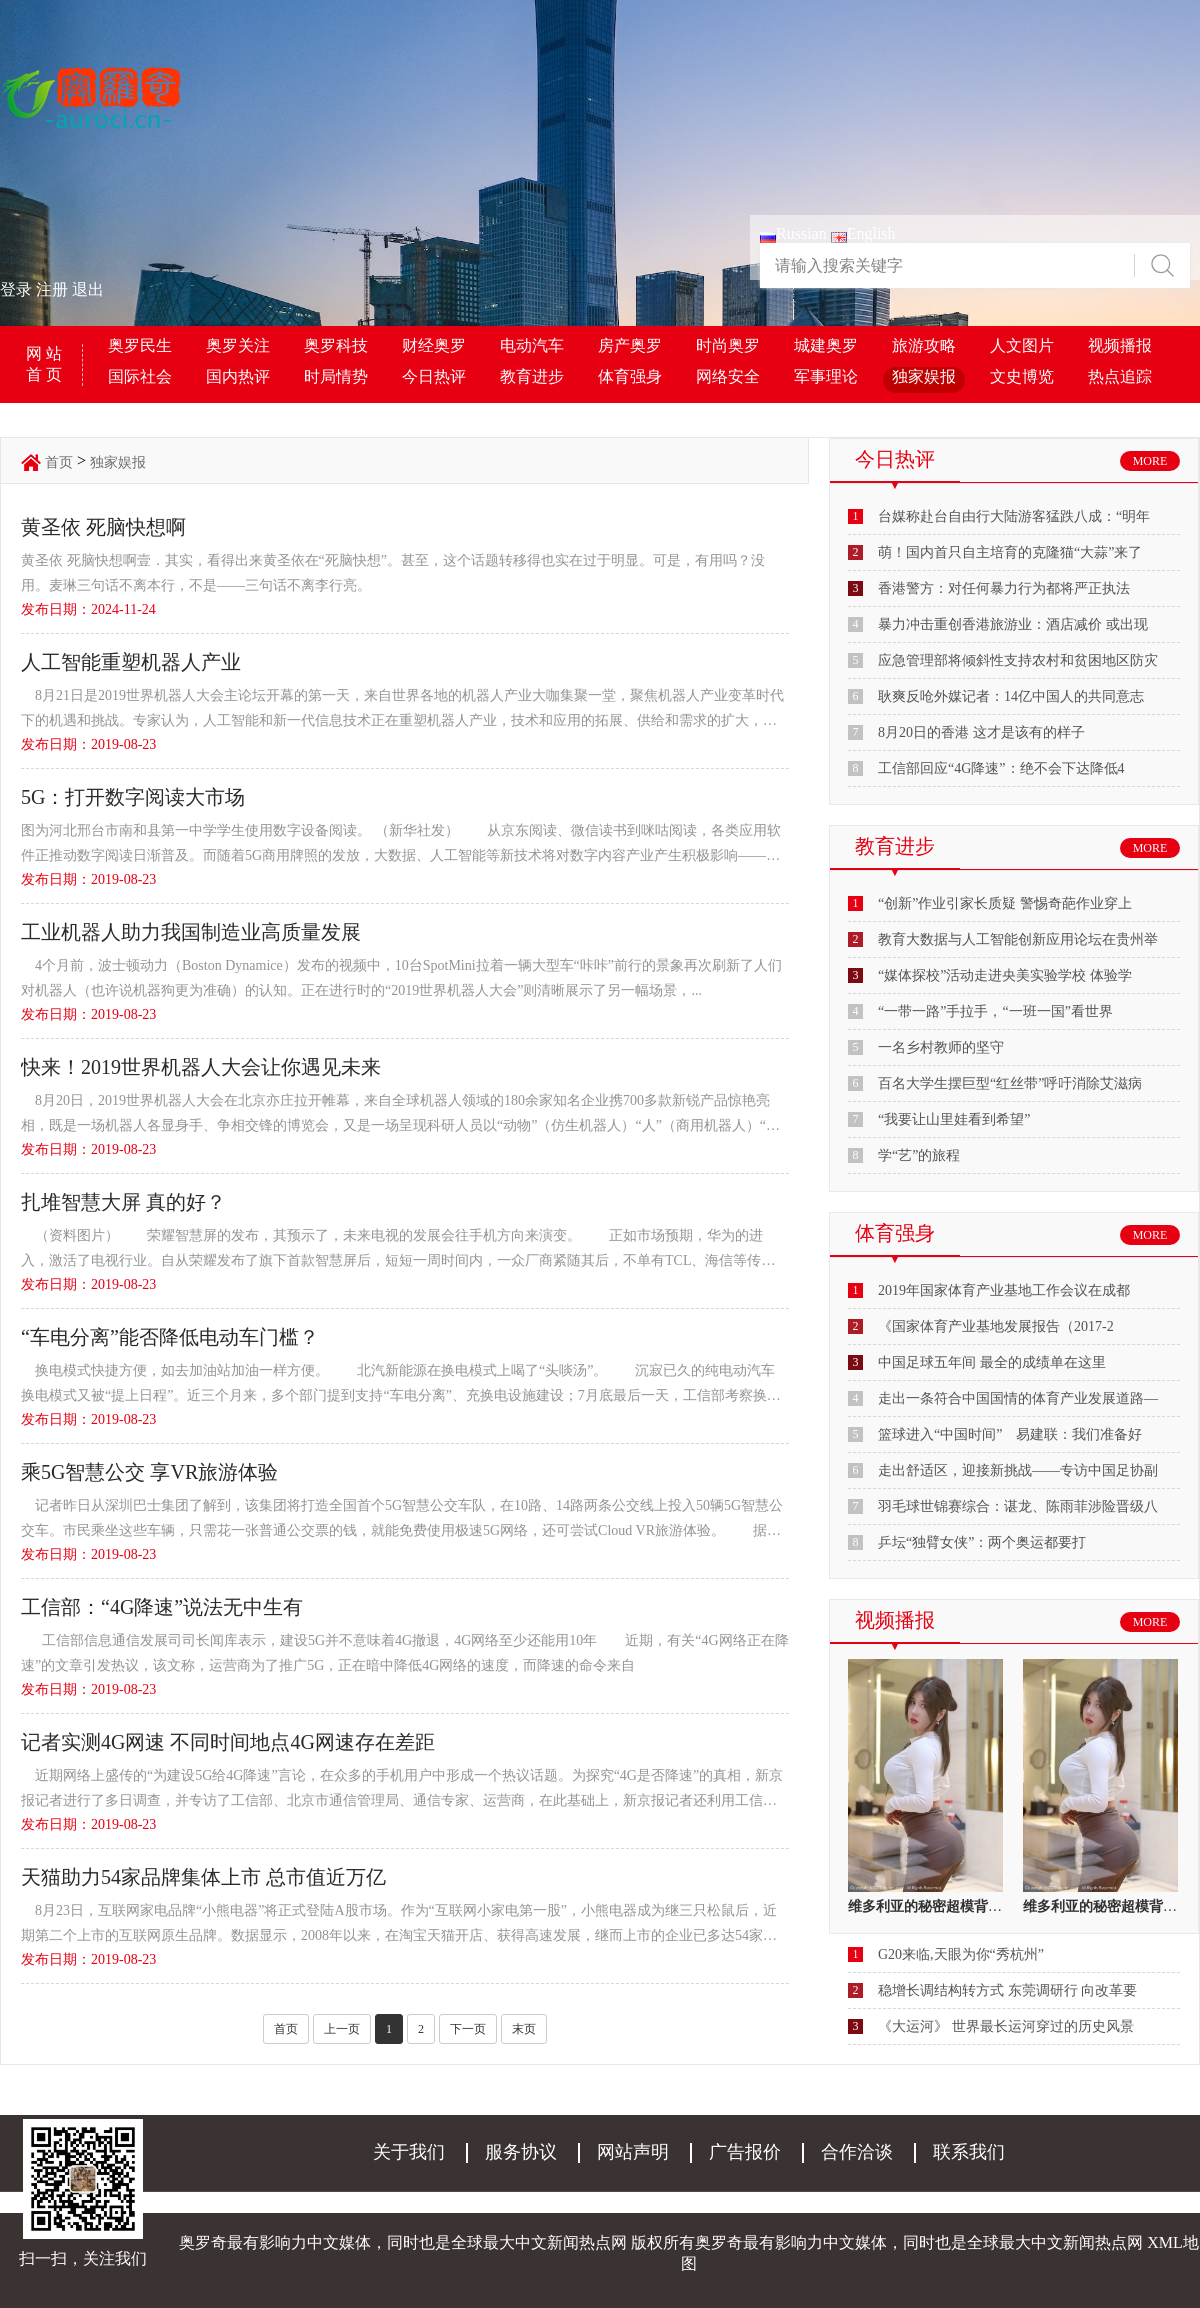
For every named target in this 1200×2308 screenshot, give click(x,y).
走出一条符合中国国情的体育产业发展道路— (1018, 1398)
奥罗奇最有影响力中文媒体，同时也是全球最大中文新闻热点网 (919, 2242)
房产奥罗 (630, 345)
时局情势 (336, 376)
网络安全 (728, 376)
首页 (59, 462)
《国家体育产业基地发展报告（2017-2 (996, 1326)
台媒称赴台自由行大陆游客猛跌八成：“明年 (1014, 516)
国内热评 (238, 376)
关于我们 (409, 2152)
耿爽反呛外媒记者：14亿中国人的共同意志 (1011, 696)
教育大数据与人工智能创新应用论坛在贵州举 (1018, 939)
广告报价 (745, 2152)
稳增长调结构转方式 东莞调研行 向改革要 (1007, 1990)
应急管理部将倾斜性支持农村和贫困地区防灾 (1018, 660)
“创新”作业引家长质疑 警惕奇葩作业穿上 (1005, 903)
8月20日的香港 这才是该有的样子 (981, 732)
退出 (88, 289)
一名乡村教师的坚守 (941, 1047)
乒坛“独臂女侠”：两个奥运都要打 (982, 1542)
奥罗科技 (336, 345)
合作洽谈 (857, 2152)
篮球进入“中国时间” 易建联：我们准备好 (1010, 1434)
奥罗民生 (140, 345)
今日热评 (434, 376)
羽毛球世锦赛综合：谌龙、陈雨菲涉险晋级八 (1018, 1506)
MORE (1150, 461)
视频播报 (1120, 345)
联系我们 (969, 2152)
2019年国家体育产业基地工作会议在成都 (1004, 1290)
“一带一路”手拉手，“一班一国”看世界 (995, 1011)
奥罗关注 (238, 345)
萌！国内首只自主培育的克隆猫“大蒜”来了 (1010, 552)
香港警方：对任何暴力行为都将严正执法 (1004, 588)
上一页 (342, 2029)
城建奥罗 (826, 345)
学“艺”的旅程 (919, 1155)
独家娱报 (924, 376)
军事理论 (826, 376)
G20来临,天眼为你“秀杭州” (961, 1954)
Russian (793, 233)
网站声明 (633, 2152)
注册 (52, 289)
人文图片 (1022, 345)
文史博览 (1022, 376)
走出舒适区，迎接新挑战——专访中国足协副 (1018, 1470)
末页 (524, 2029)
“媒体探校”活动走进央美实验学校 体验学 (1005, 975)
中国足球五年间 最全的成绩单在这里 (992, 1362)
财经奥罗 (434, 345)
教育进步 (532, 376)
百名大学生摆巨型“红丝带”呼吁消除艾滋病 (1010, 1083)
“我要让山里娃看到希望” (954, 1119)
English (863, 233)
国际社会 (140, 376)
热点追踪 (1120, 376)
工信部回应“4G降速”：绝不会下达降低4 (1001, 768)
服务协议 (521, 2152)
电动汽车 (532, 345)
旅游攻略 (924, 345)
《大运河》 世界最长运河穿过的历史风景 (1006, 2026)
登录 (16, 289)
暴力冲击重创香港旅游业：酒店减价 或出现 (1013, 624)
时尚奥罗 (728, 345)
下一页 (468, 2029)
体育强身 (630, 376)
